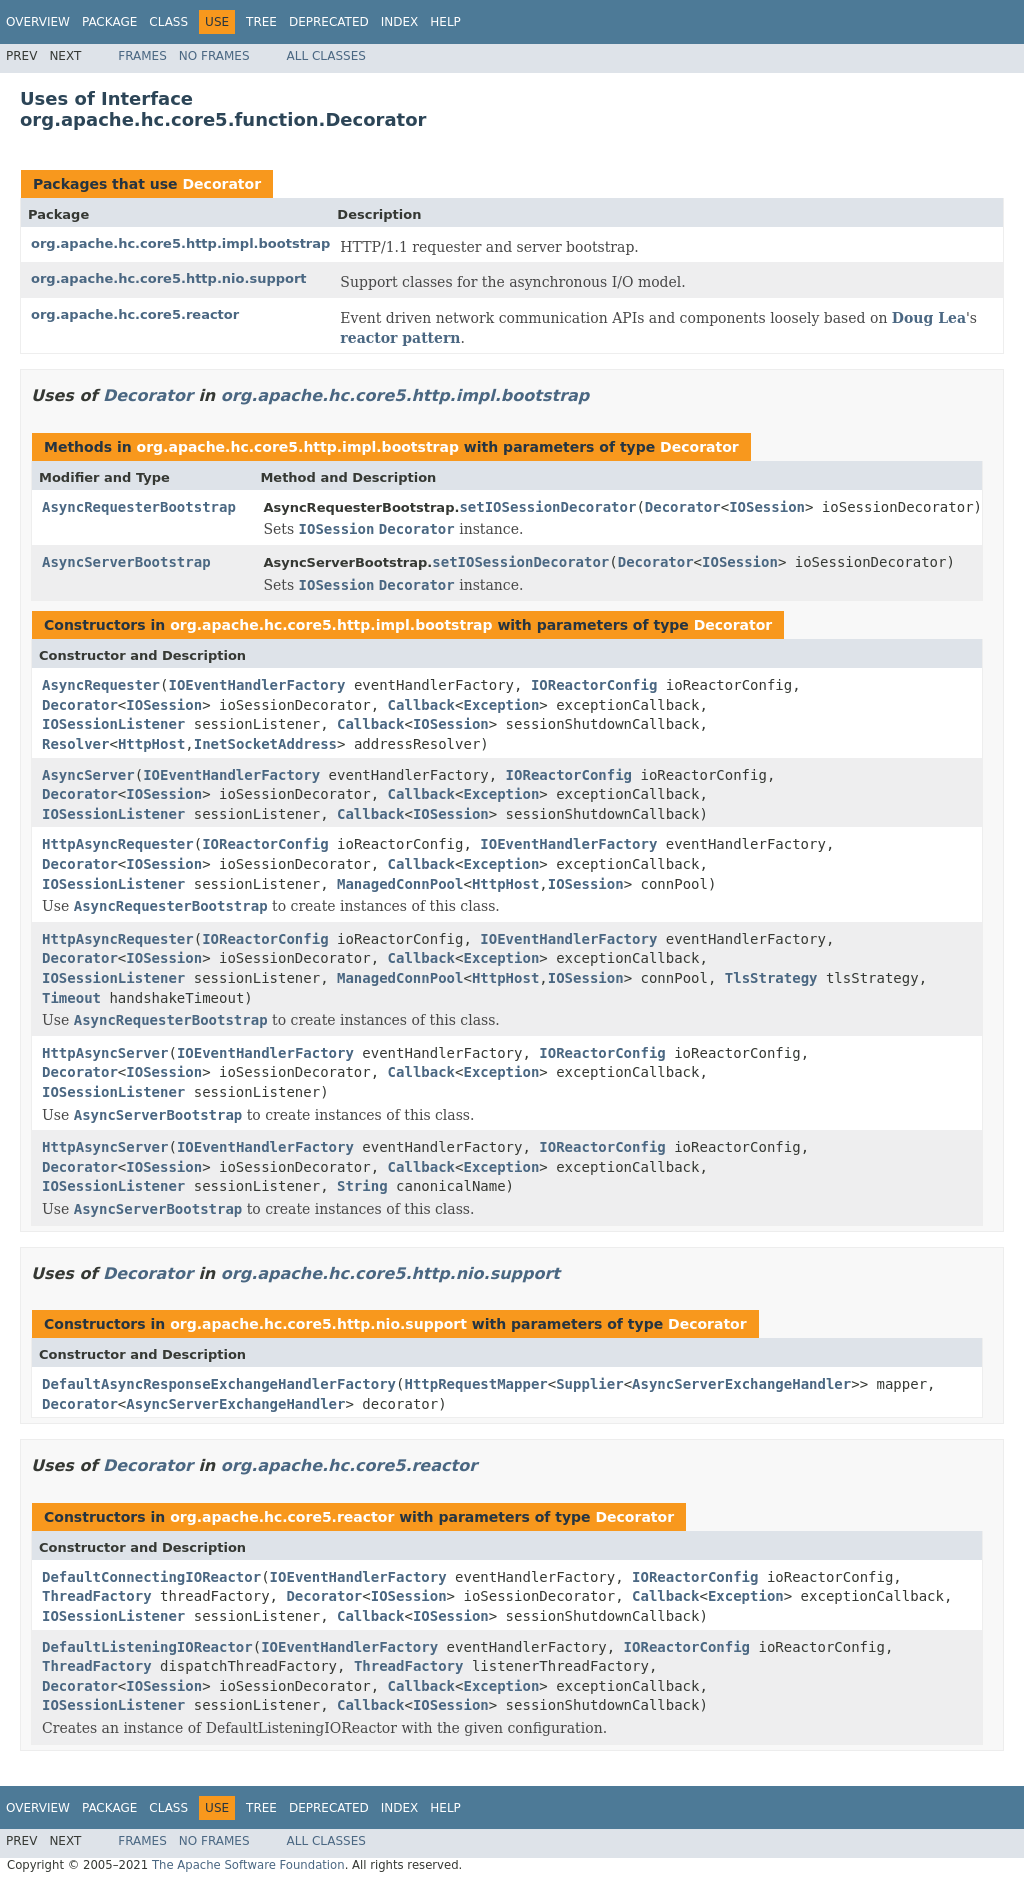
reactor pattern (400, 338)
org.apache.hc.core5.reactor (135, 314)
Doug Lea (929, 318)
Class (168, 22)
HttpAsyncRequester (118, 844)
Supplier (589, 1384)
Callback (421, 705)
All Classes (326, 56)
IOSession (767, 507)
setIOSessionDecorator (547, 507)
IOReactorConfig (594, 685)
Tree (261, 22)
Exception (501, 705)
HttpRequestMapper (475, 1384)
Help (445, 22)
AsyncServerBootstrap (126, 562)
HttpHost (151, 744)
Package (109, 22)
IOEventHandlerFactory (256, 685)
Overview (38, 22)
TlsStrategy (771, 978)
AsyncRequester (101, 685)
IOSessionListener (113, 724)
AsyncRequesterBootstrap (139, 507)
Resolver (75, 744)
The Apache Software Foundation (248, 1865)
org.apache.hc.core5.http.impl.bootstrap (180, 243)
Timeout (71, 998)
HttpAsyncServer (105, 1053)
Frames (142, 56)
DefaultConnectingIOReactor (151, 1577)
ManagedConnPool (400, 884)
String (362, 1186)
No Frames (214, 56)
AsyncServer (88, 775)
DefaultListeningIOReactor (147, 1647)
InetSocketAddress (265, 744)
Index (400, 22)
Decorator (221, 184)
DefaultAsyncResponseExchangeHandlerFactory (219, 1384)
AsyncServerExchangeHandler (741, 1384)
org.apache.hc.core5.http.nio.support (169, 278)
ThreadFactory (97, 1596)
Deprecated (329, 22)
